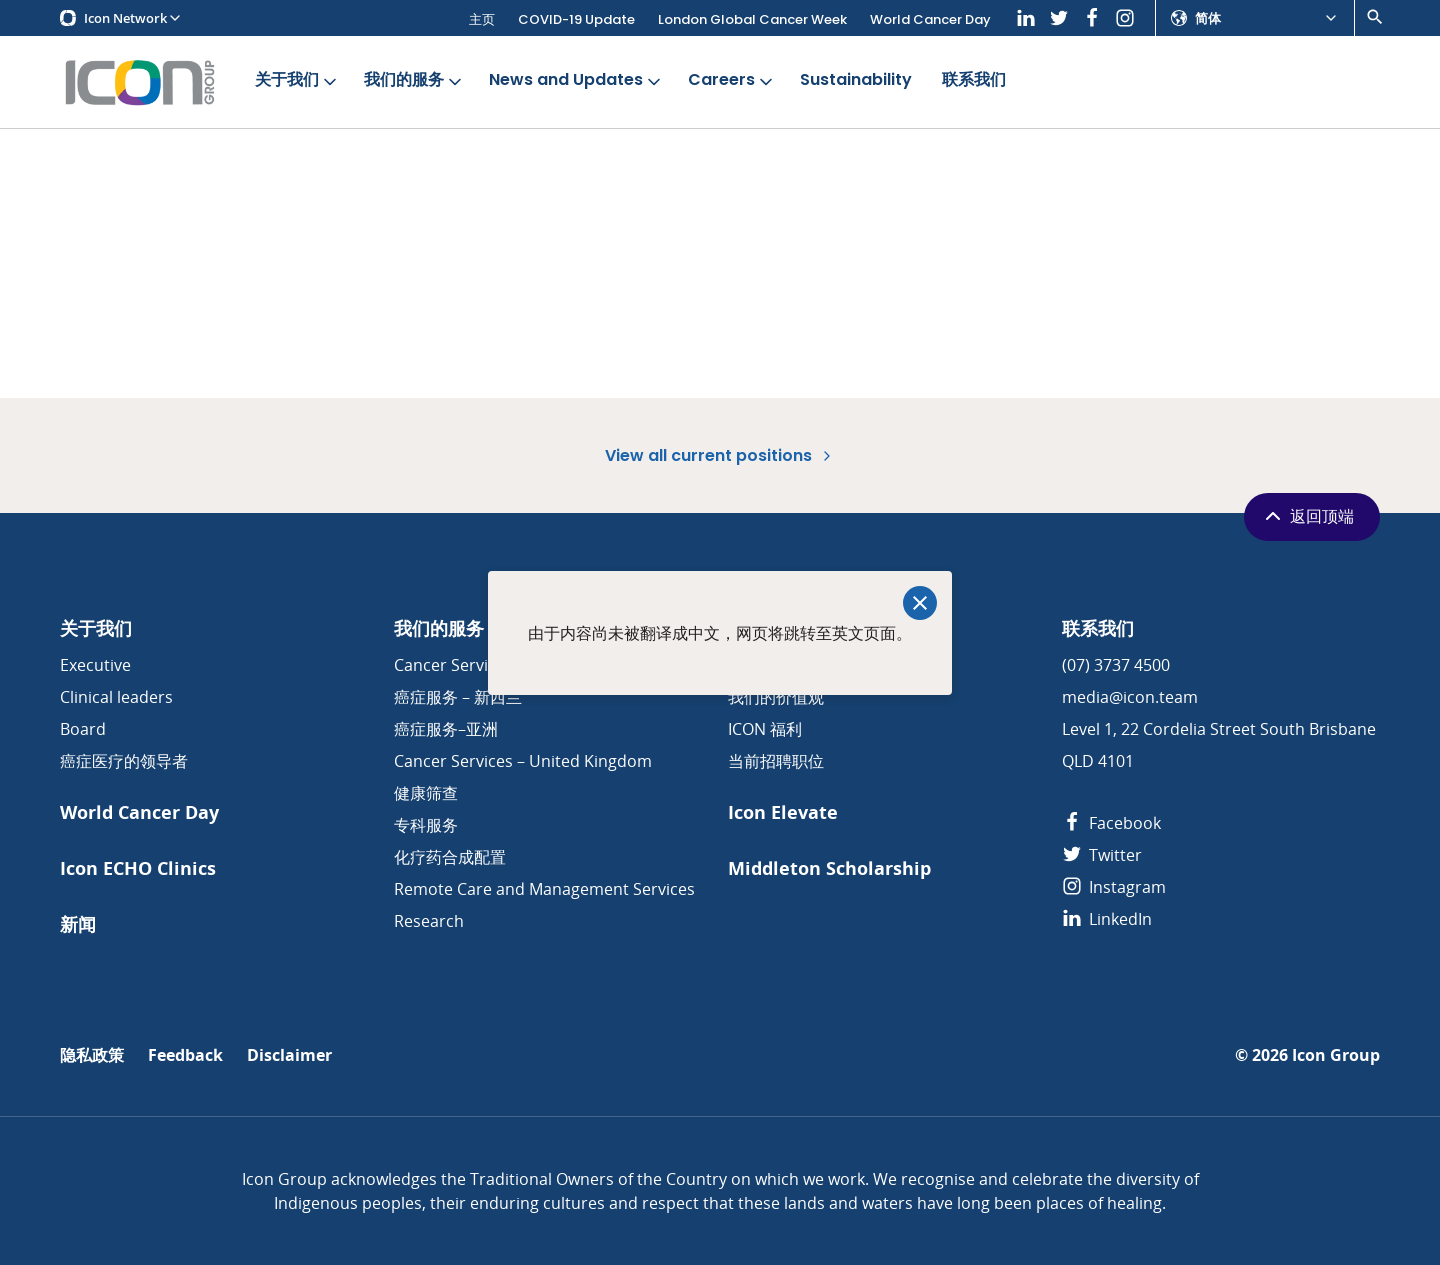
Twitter (1102, 855)
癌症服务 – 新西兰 (458, 697)
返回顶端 (1307, 516)
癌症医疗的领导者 (124, 761)
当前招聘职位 (776, 761)
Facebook (1111, 823)
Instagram (1114, 887)
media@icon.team (1130, 697)
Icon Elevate (783, 812)
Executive (95, 665)
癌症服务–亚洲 (446, 729)
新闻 (78, 924)
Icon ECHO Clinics (138, 868)
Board (83, 729)
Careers (732, 80)
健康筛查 (426, 793)
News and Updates (576, 80)
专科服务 (426, 825)
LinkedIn (1107, 919)
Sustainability (856, 80)
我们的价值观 (776, 697)
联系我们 (974, 80)
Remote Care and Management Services (544, 889)
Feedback (185, 1055)
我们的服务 (414, 80)
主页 (482, 19)
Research (429, 921)
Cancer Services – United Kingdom (523, 761)
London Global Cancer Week (752, 19)
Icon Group (1336, 1055)
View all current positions (720, 455)
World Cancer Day (930, 19)
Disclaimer (289, 1055)
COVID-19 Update (576, 19)
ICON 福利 (765, 729)
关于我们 (297, 80)
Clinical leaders (116, 697)
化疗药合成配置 (450, 857)
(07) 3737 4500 (1116, 665)
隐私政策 (92, 1055)
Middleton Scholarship (829, 868)
